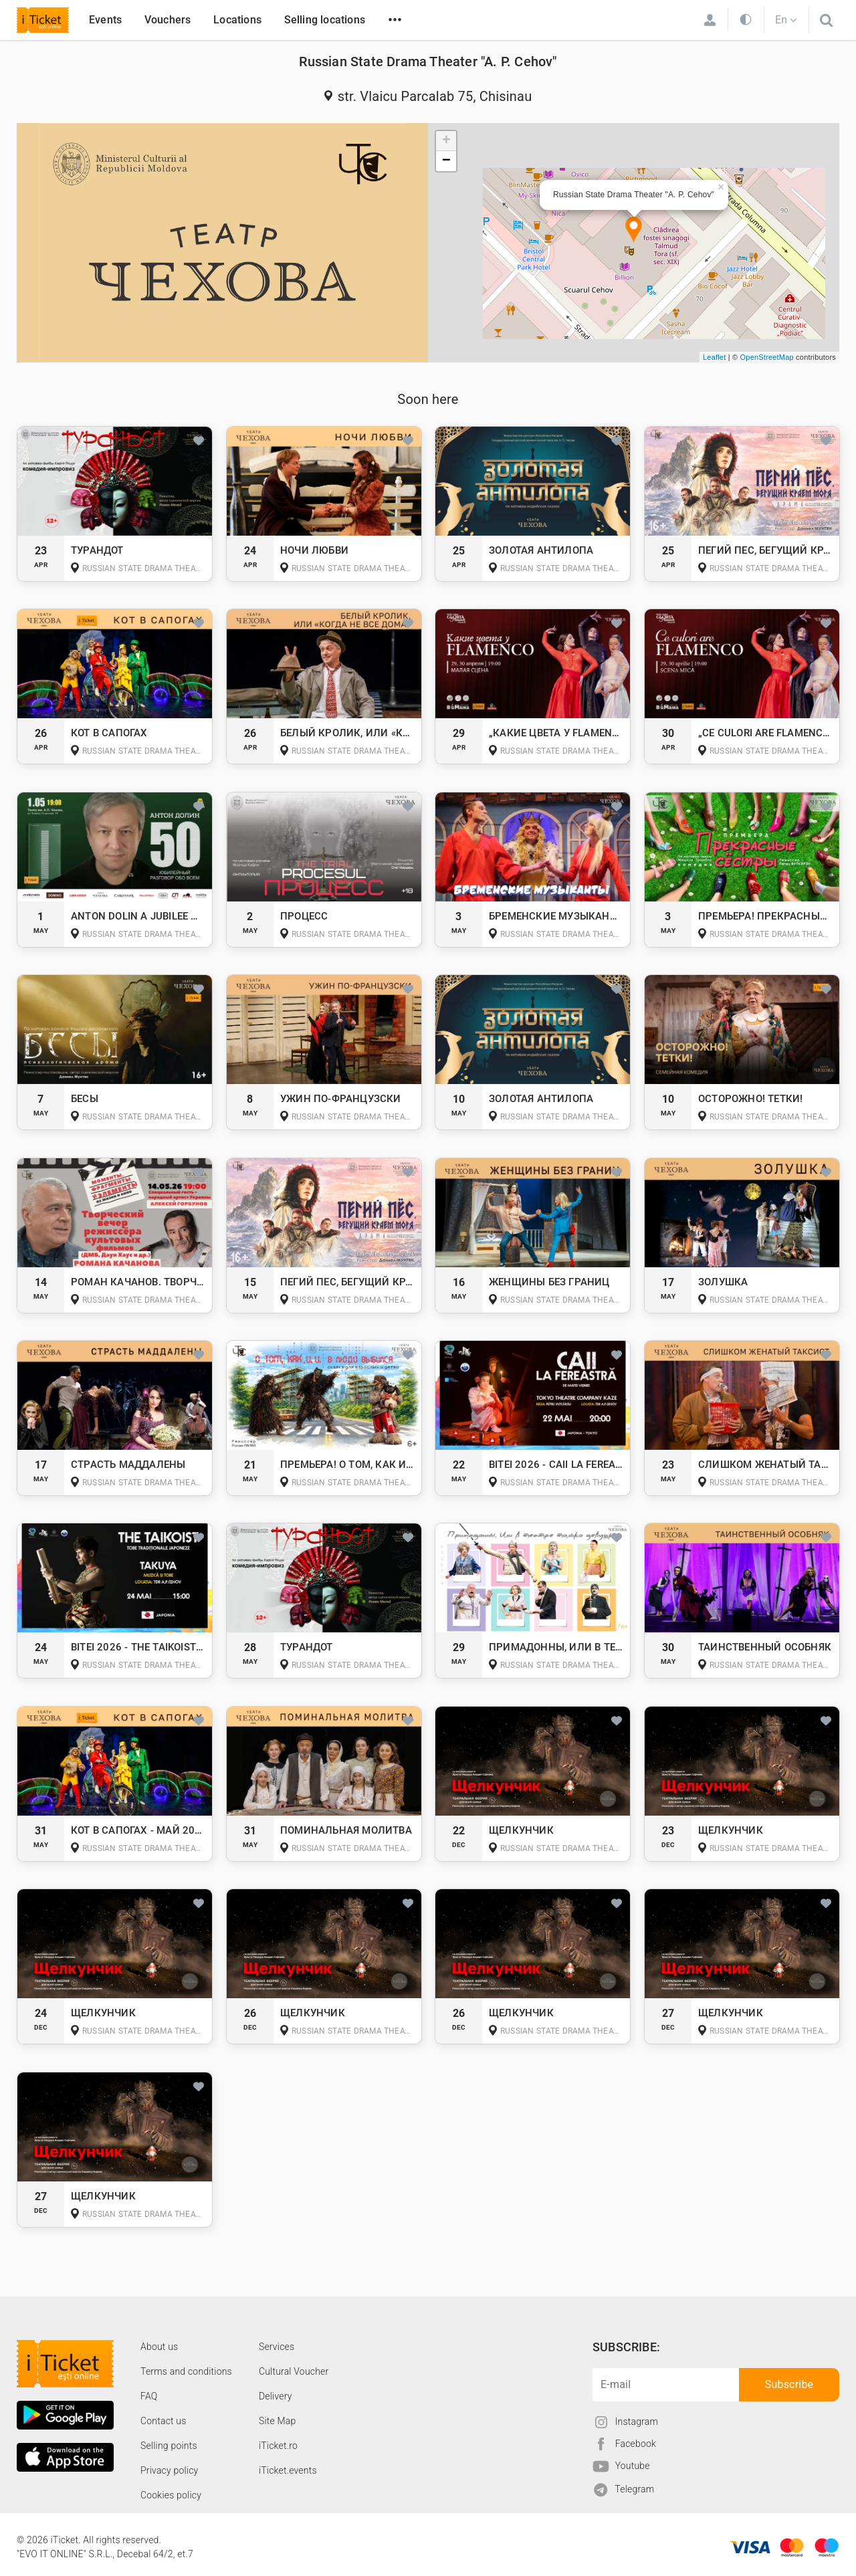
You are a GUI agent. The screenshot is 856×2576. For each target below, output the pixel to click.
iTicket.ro (278, 2445)
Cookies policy (170, 2495)
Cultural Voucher (294, 2371)
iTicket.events (288, 2470)
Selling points (168, 2445)
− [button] (446, 161)
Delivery (275, 2396)
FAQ (148, 2396)
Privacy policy (169, 2470)
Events (105, 19)
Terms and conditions (186, 2371)
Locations (237, 19)
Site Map (277, 2421)
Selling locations (324, 19)
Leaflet (714, 357)
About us (159, 2346)
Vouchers (167, 19)
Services (276, 2346)
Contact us (163, 2421)
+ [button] (446, 141)
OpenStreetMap (767, 357)
